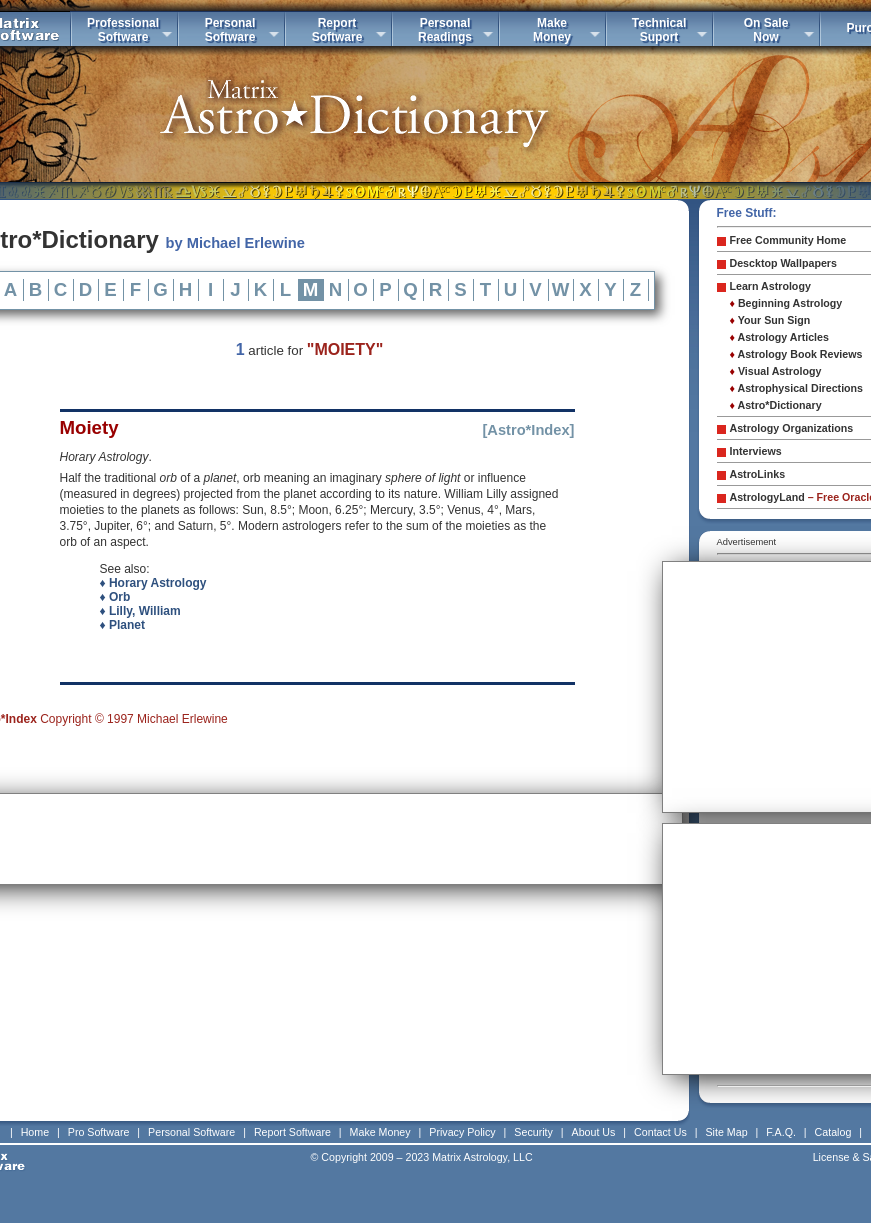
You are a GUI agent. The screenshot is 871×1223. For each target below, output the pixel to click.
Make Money (380, 1132)
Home (35, 1132)
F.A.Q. (781, 1132)
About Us (594, 1132)
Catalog (833, 1132)
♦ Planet (122, 625)
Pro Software (99, 1132)
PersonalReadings (445, 30)
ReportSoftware (337, 30)
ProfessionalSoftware (123, 30)
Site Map (727, 1132)
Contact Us (660, 1132)
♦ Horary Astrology (153, 583)
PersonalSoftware (230, 30)
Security (533, 1132)
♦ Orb (115, 597)
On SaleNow (766, 30)
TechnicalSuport (659, 30)
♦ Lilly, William (140, 611)
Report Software (292, 1132)
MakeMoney (552, 30)
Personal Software (191, 1132)
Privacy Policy (462, 1132)
